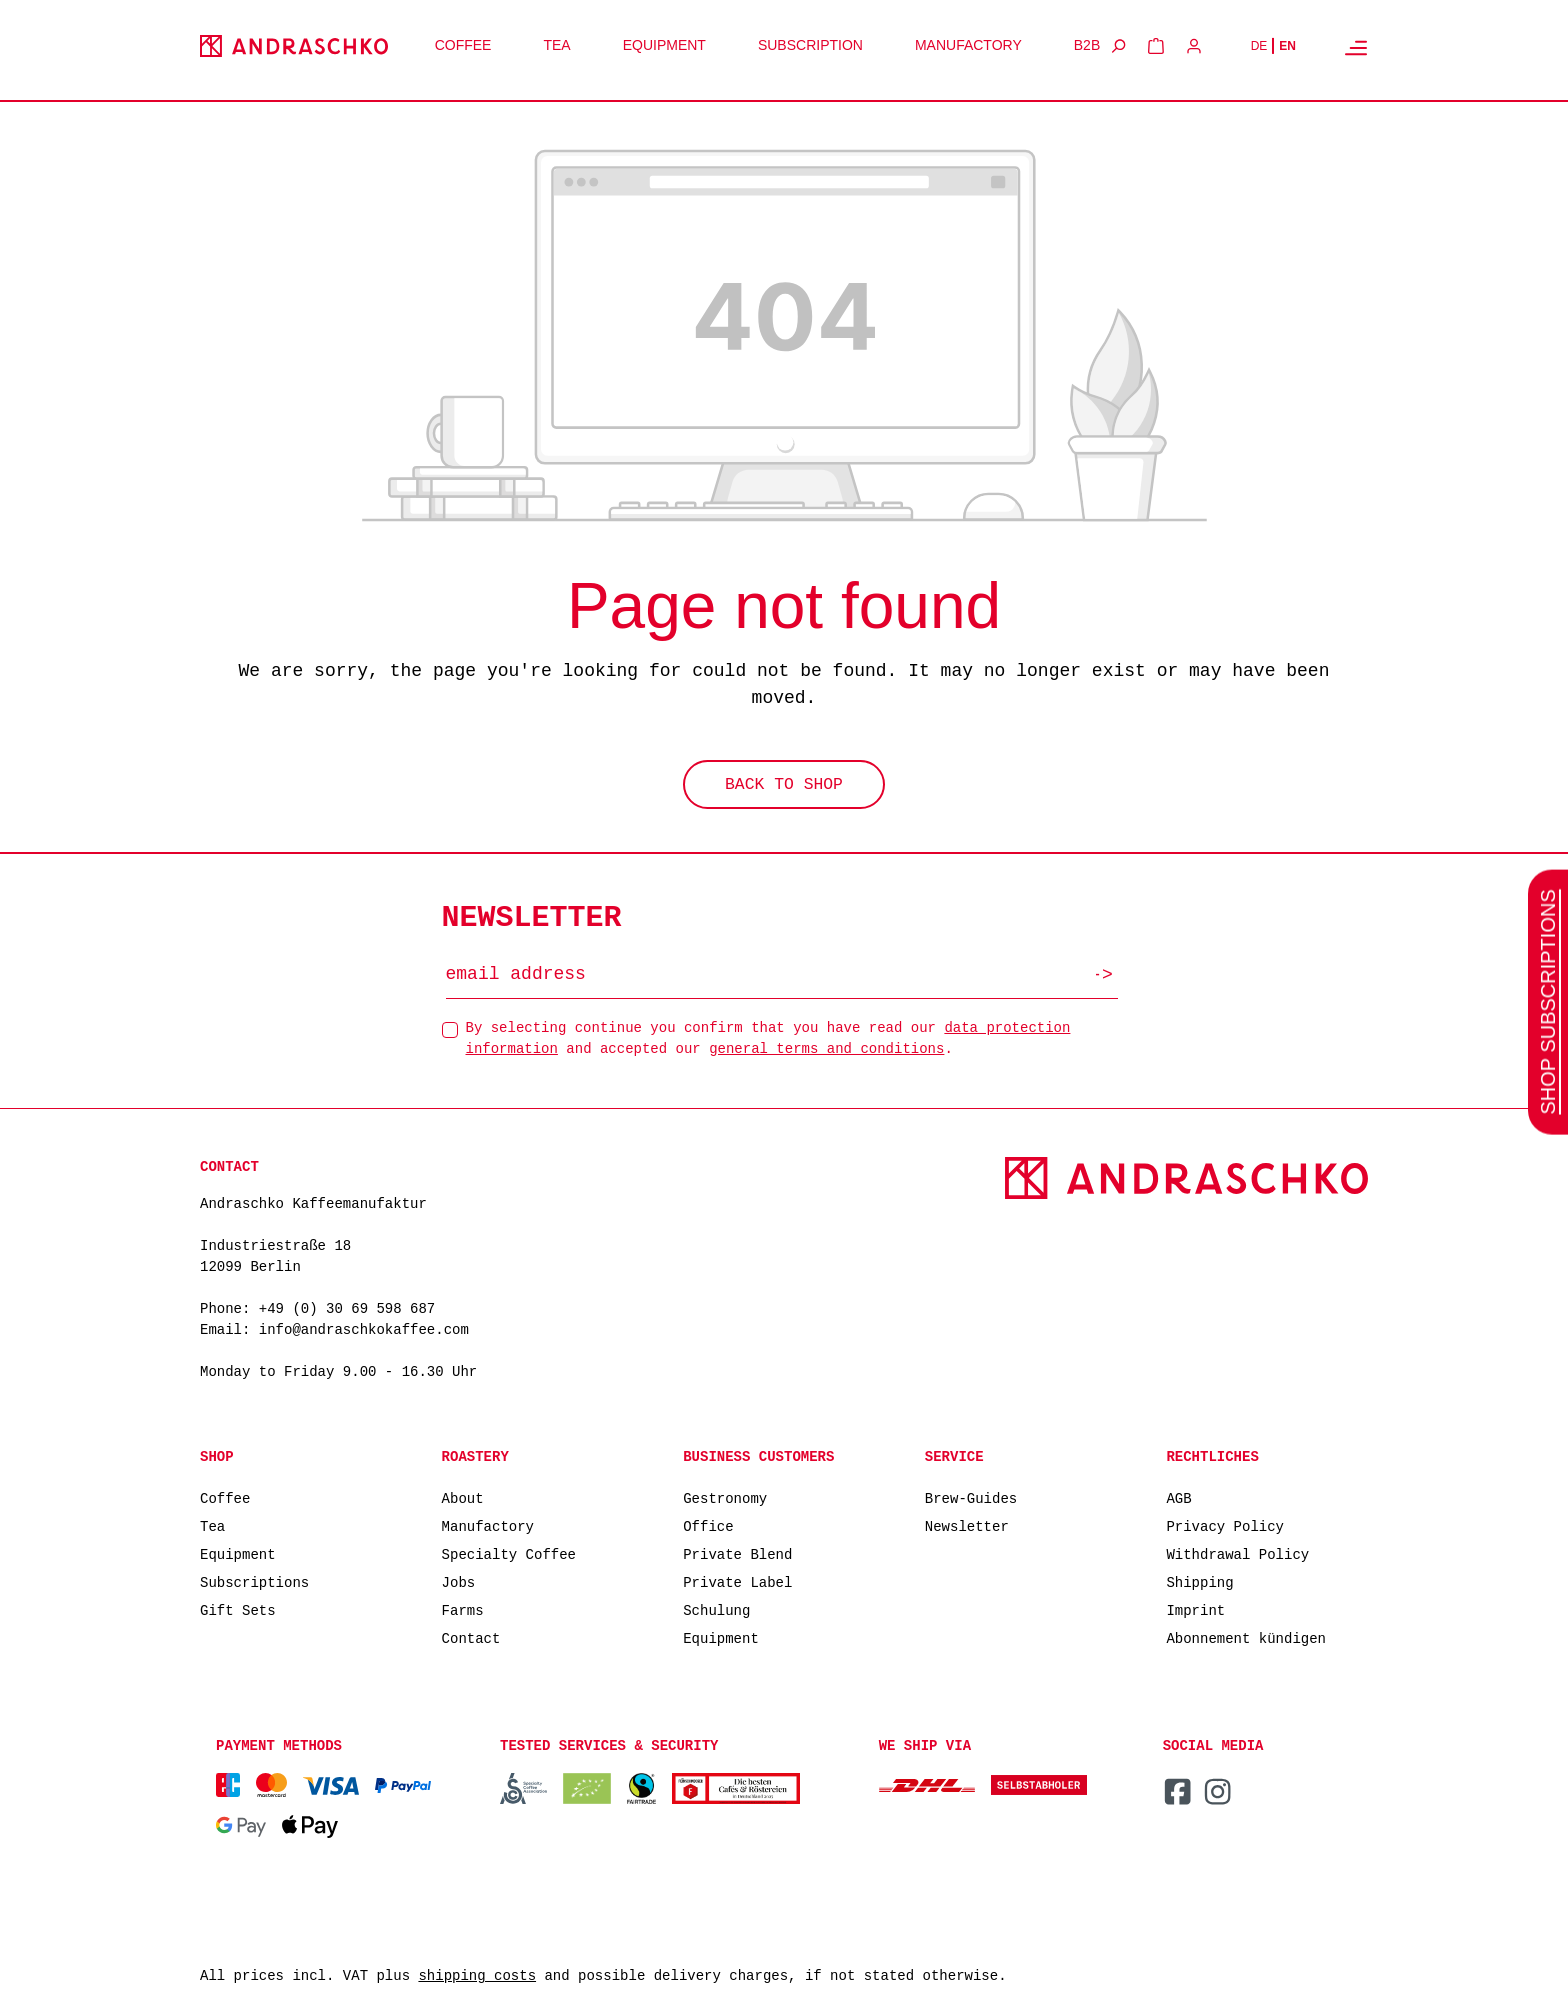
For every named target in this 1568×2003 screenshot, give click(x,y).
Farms (463, 1609)
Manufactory (488, 1525)
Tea (212, 1525)
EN (1287, 46)
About (463, 1497)
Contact (471, 1637)
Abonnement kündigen (1246, 1637)
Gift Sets (238, 1609)
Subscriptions (254, 1581)
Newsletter (967, 1525)
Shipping (1199, 1581)
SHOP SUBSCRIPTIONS (1548, 1001)
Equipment (238, 1553)
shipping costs (477, 1976)
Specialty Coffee (509, 1553)
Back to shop (784, 787)
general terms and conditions (826, 1047)
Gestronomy (725, 1497)
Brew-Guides (971, 1497)
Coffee (225, 1497)
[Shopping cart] (1156, 46)
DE (1259, 46)
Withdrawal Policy (1237, 1553)
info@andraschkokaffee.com (364, 1330)
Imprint (1195, 1609)
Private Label (737, 1581)
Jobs (459, 1581)
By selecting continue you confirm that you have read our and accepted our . (768, 1037)
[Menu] (1356, 47)
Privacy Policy (1225, 1525)
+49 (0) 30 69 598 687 (347, 1309)
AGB (1178, 1497)
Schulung (716, 1609)
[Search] (1118, 46)
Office (708, 1525)
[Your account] (1194, 46)
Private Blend (737, 1553)
